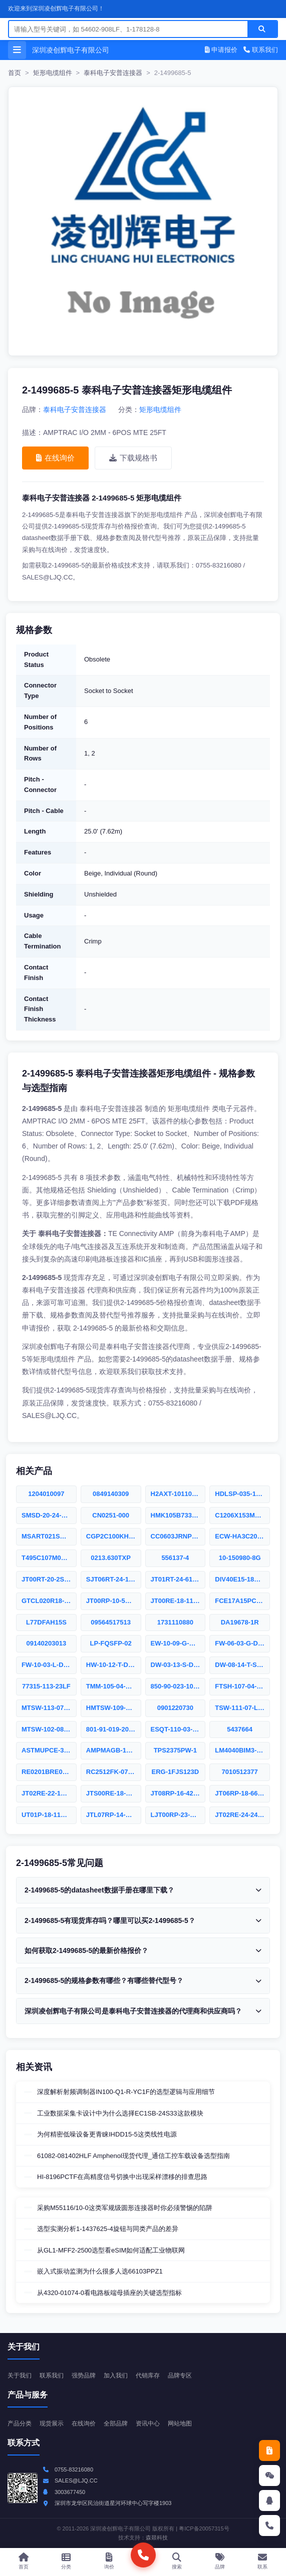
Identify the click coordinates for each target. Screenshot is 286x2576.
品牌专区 (180, 2375)
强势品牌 (84, 2375)
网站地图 (180, 2423)
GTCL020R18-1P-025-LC (49, 1600)
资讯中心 (148, 2423)
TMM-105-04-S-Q (111, 1686)
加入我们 (116, 2375)
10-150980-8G (240, 1558)
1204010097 (46, 1494)
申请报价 (221, 50)
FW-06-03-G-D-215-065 (242, 1643)
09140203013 (47, 1643)
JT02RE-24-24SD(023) (242, 1814)
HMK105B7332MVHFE (178, 1515)
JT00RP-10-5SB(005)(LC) (113, 1600)
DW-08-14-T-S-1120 (242, 1664)
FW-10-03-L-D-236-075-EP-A (49, 1664)
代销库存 (148, 2375)
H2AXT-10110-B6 (176, 1494)
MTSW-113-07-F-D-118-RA (49, 1708)
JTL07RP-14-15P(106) (113, 1814)
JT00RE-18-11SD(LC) (178, 1600)
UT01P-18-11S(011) (49, 1814)
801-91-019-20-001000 (113, 1729)
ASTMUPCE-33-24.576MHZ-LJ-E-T (49, 1750)
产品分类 (20, 2423)
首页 (14, 72)
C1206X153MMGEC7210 (242, 1515)
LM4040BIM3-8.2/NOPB (242, 1750)
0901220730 (175, 1708)
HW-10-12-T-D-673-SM (113, 1664)
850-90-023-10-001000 (178, 1686)
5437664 (239, 1729)
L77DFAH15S (46, 1622)
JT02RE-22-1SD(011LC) (49, 1793)
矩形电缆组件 (52, 72)
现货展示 (52, 2423)
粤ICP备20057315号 (204, 2529)
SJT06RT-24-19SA (113, 1579)
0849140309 (111, 1494)
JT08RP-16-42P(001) (178, 1793)
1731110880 (175, 1622)
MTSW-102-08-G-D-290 (49, 1729)
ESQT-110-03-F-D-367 (178, 1729)
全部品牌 (116, 2423)
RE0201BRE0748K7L (49, 1772)
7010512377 (239, 1772)
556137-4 (175, 1558)
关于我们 (20, 2375)
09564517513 (111, 1622)
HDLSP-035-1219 (240, 1494)
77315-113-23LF (46, 1686)
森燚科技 (157, 2537)
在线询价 (55, 458)
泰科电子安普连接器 (113, 72)
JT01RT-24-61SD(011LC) (178, 1579)
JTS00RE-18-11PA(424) (113, 1793)
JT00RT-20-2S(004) (49, 1579)
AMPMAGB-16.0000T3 (113, 1750)
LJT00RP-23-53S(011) (178, 1814)
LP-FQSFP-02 (111, 1643)
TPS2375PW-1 (175, 1750)
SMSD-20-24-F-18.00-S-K (49, 1515)
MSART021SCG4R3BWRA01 (49, 1536)
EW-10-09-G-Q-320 (178, 1643)
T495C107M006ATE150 (49, 1558)
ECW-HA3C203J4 (241, 1536)
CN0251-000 (110, 1515)
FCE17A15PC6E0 (241, 1600)
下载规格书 (133, 458)
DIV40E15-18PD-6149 (242, 1579)
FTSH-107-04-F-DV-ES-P (242, 1686)
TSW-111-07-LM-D (242, 1708)
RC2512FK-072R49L (113, 1772)
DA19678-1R (240, 1622)
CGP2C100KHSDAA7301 (113, 1536)
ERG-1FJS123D (175, 1772)
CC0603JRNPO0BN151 (178, 1536)
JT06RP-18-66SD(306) (242, 1793)
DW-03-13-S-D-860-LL (178, 1664)
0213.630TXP (111, 1558)
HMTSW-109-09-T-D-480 (113, 1708)
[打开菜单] (17, 50)
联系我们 (260, 50)
